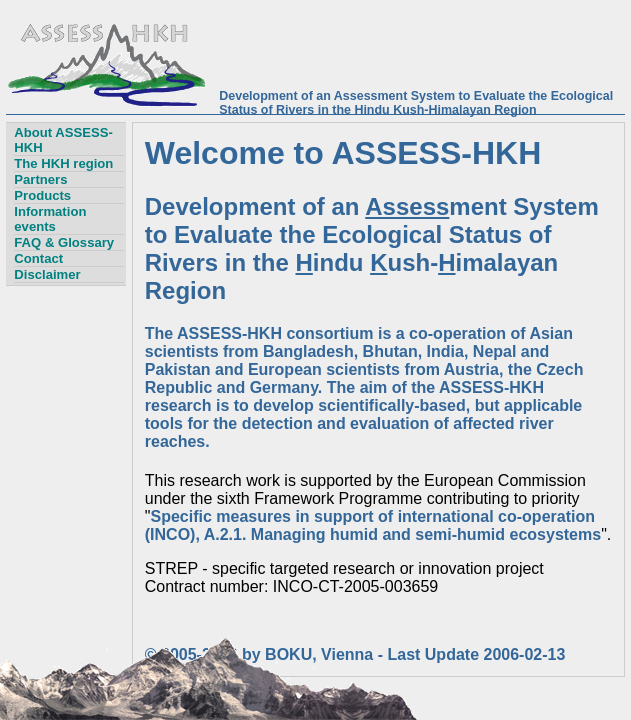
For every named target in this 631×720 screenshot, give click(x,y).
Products (42, 195)
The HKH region (63, 163)
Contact (38, 258)
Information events (50, 219)
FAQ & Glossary (64, 242)
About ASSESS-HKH (63, 140)
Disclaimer (47, 274)
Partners (40, 179)
